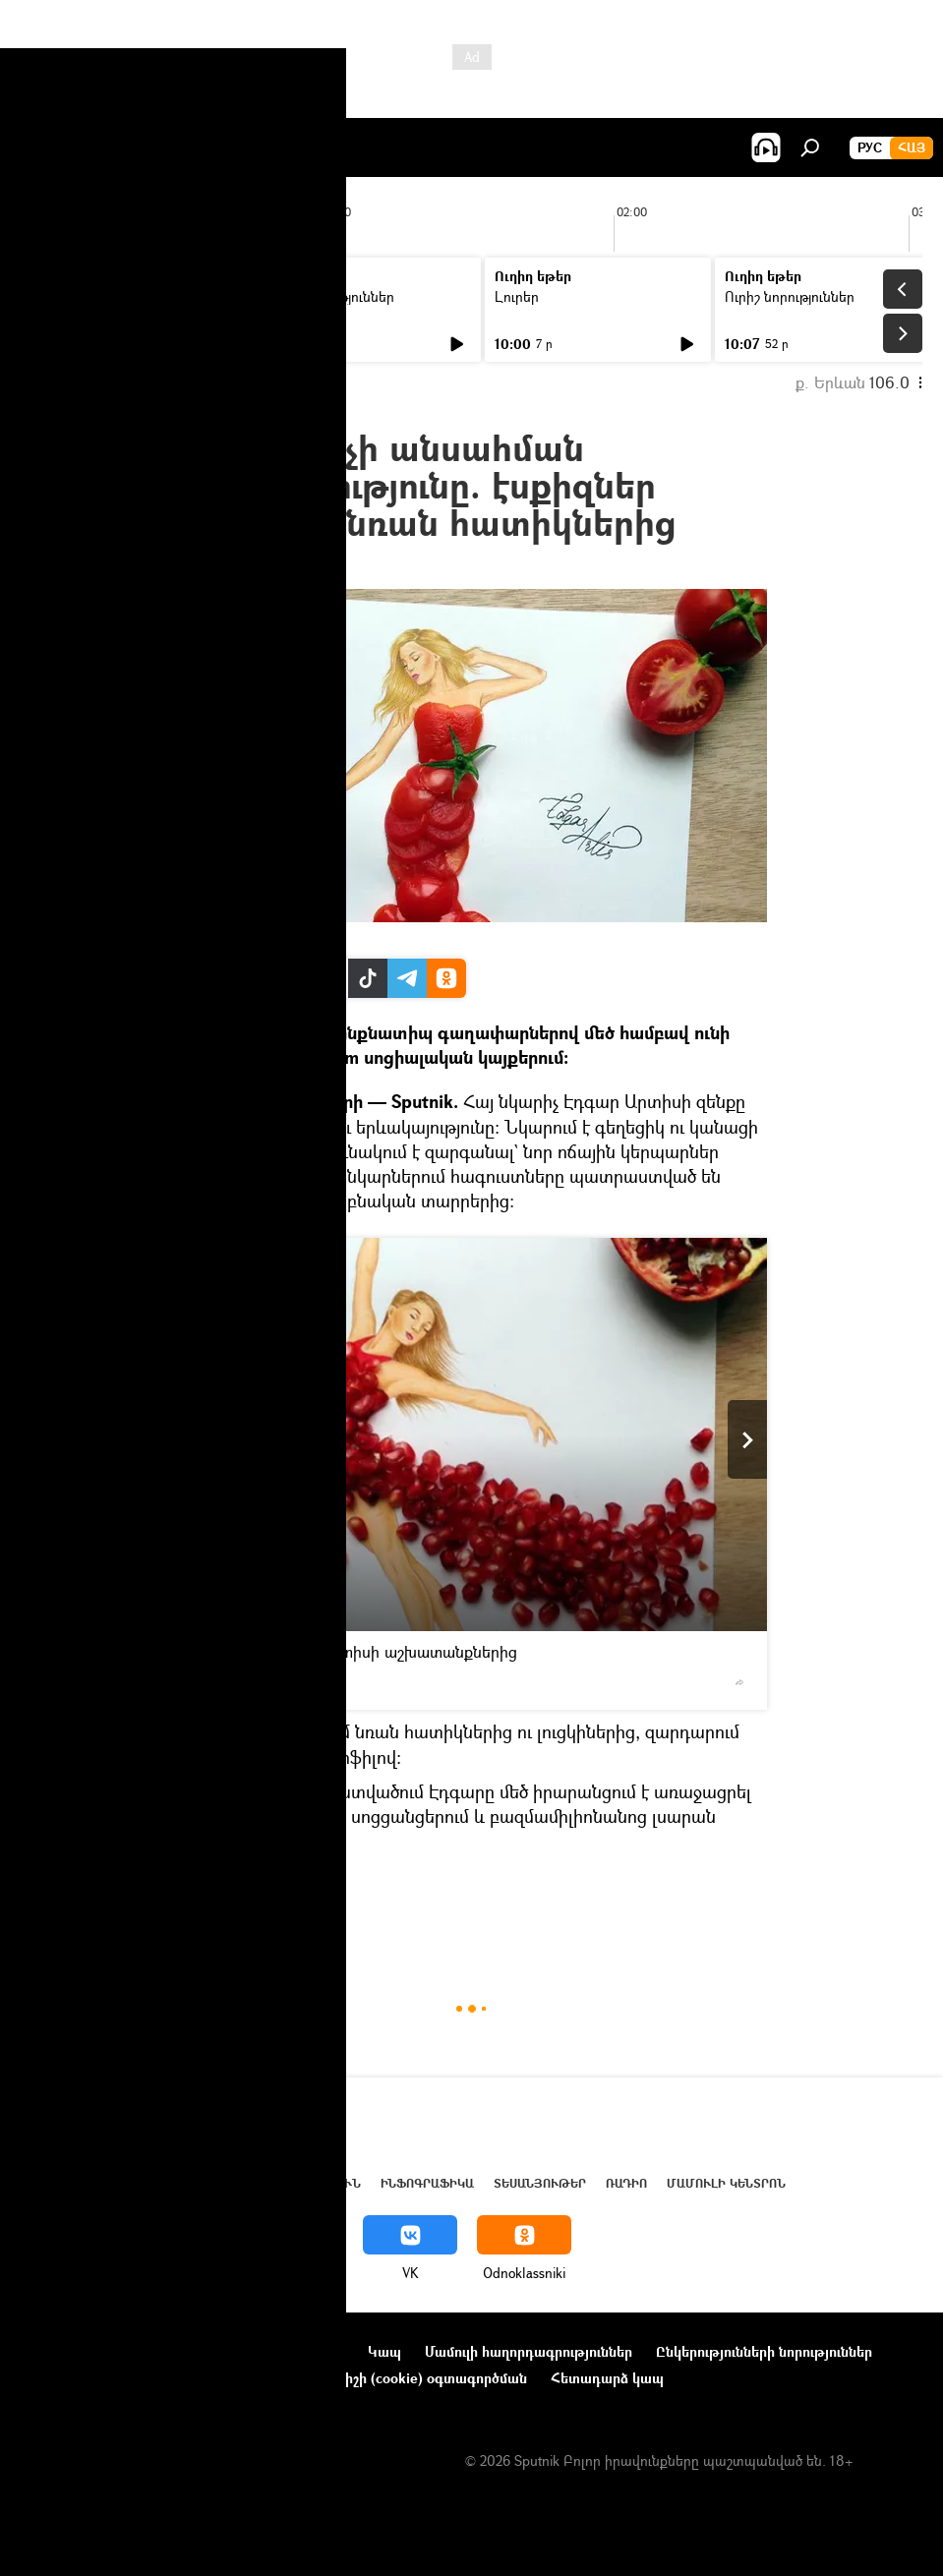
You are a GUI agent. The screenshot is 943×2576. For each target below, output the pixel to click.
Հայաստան (218, 1921)
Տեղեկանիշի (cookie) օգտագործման (406, 2378)
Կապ (384, 2351)
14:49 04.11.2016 (228, 565)
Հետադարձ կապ (607, 2378)
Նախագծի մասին (80, 2351)
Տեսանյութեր (540, 2183)
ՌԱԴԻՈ (626, 2183)
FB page (211, 937)
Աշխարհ (199, 2183)
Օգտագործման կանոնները (253, 2351)
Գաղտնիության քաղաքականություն (141, 2378)
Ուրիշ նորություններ (329, 296)
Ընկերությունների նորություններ (764, 2351)
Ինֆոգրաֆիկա (427, 2183)
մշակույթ (298, 1921)
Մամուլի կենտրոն (726, 2183)
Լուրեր (56, 296)
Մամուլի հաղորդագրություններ (528, 2351)
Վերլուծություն (303, 2183)
